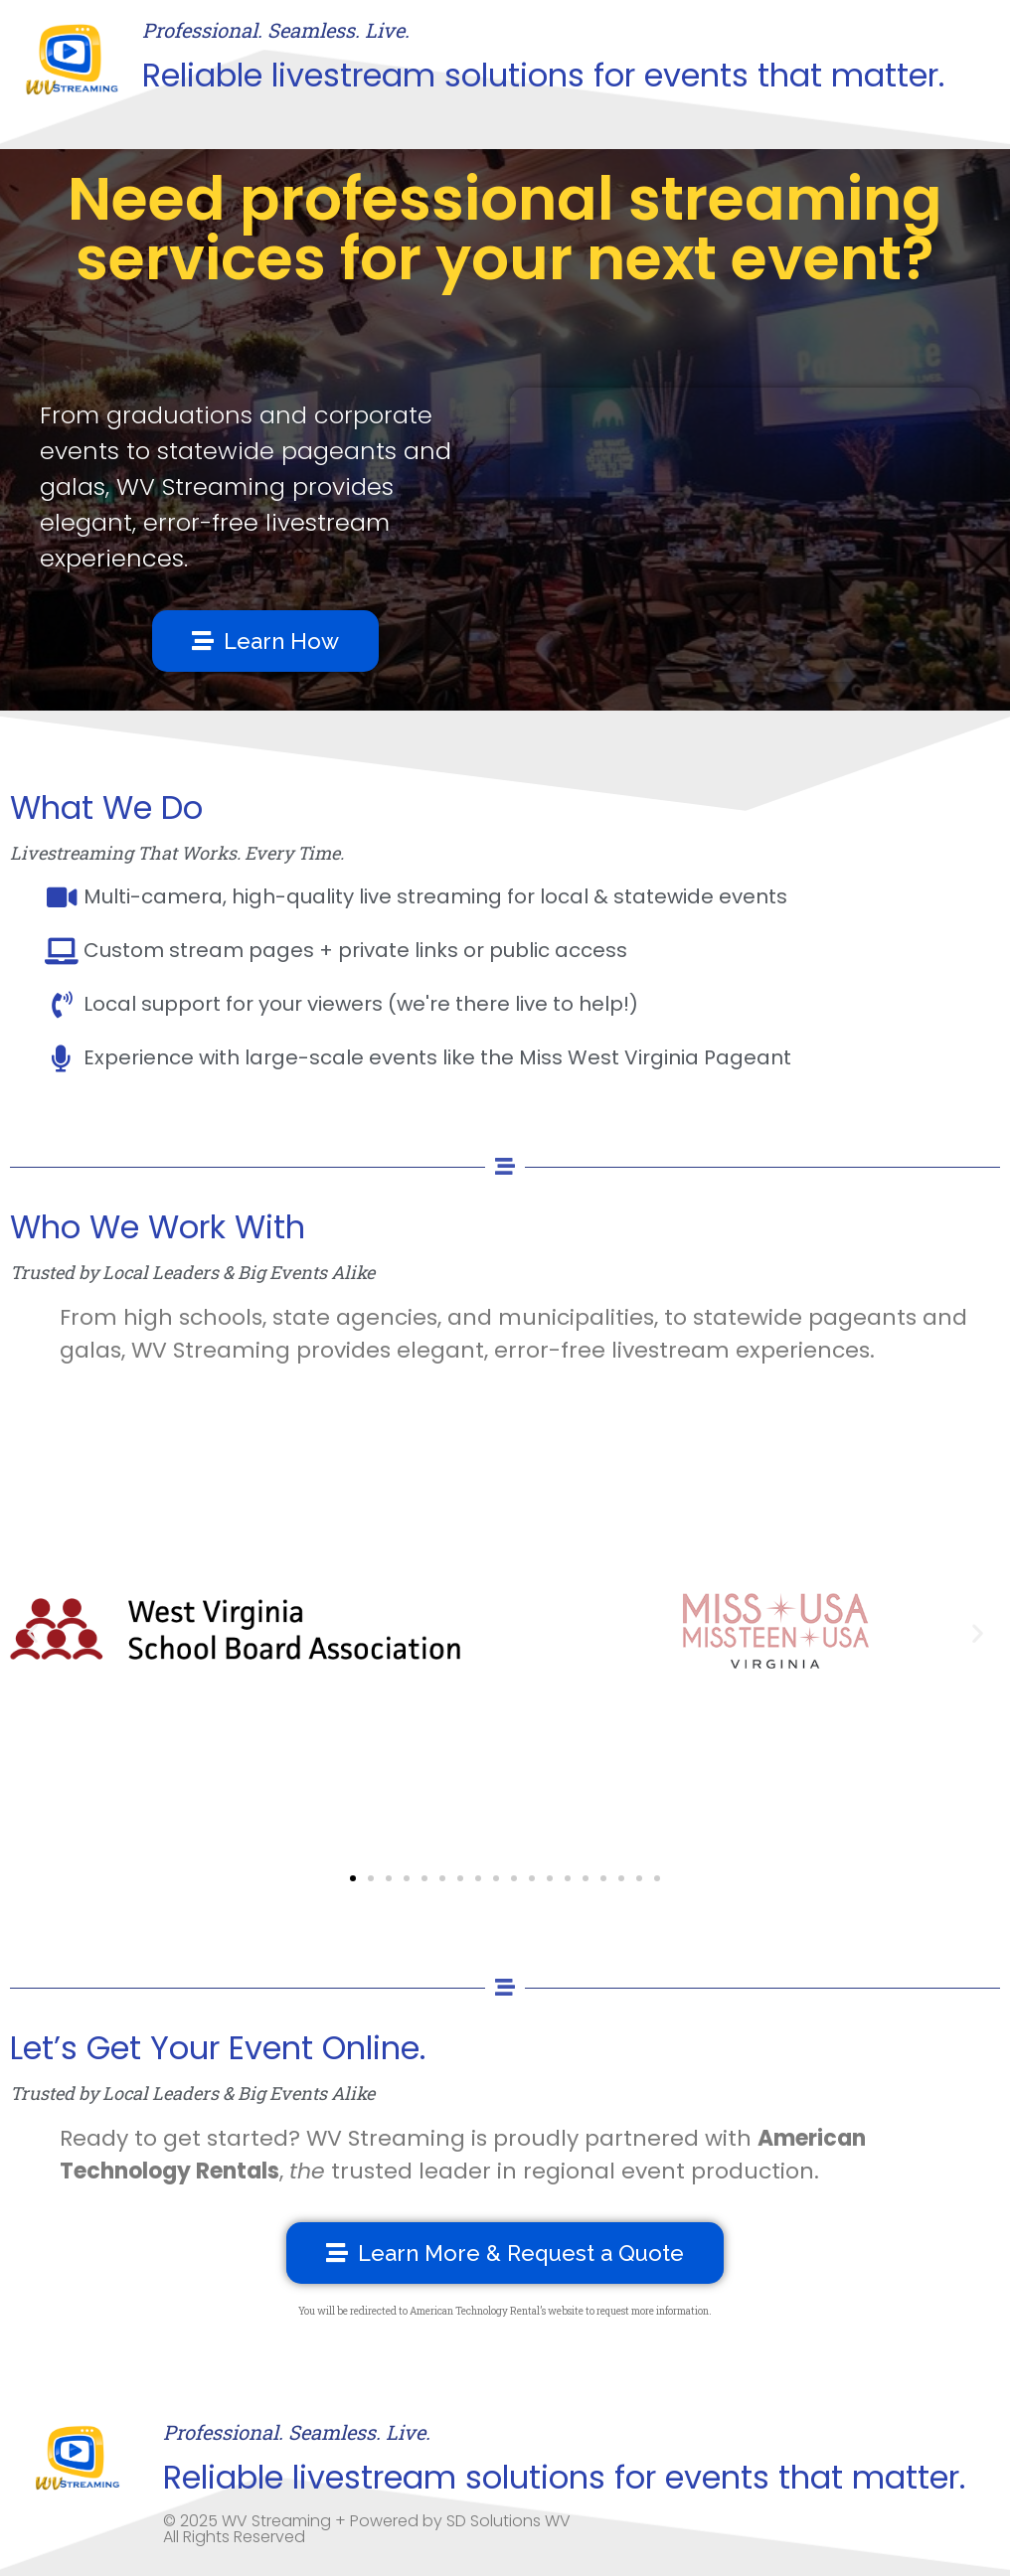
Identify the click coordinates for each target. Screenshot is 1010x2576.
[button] (32, 1632)
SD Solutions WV (508, 2520)
